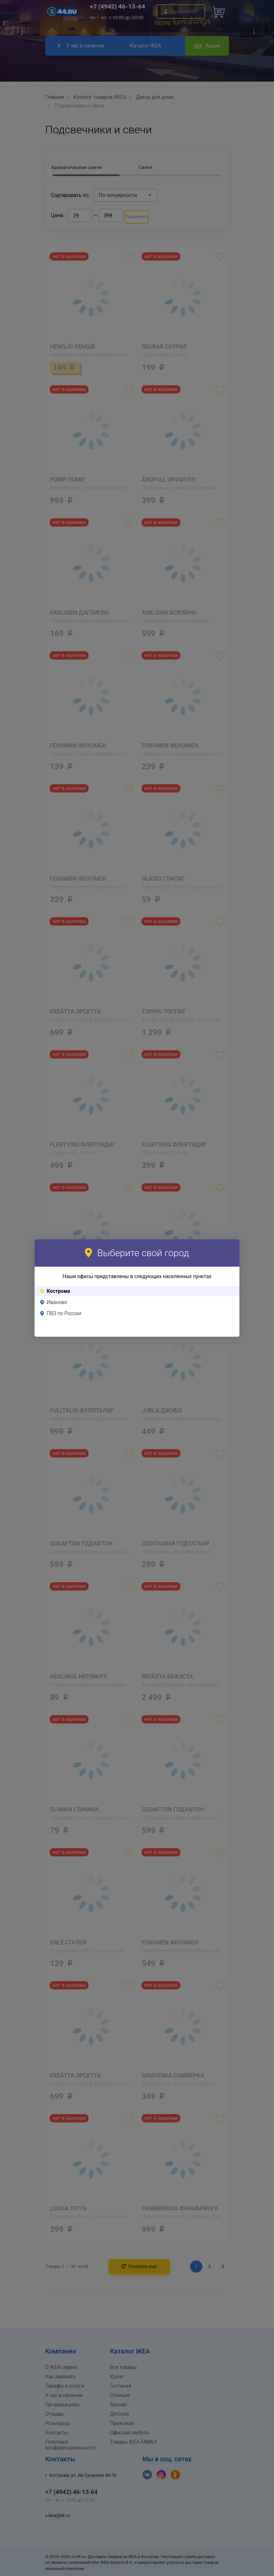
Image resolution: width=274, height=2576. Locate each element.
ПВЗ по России (64, 1313)
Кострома (58, 1291)
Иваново (57, 1302)
